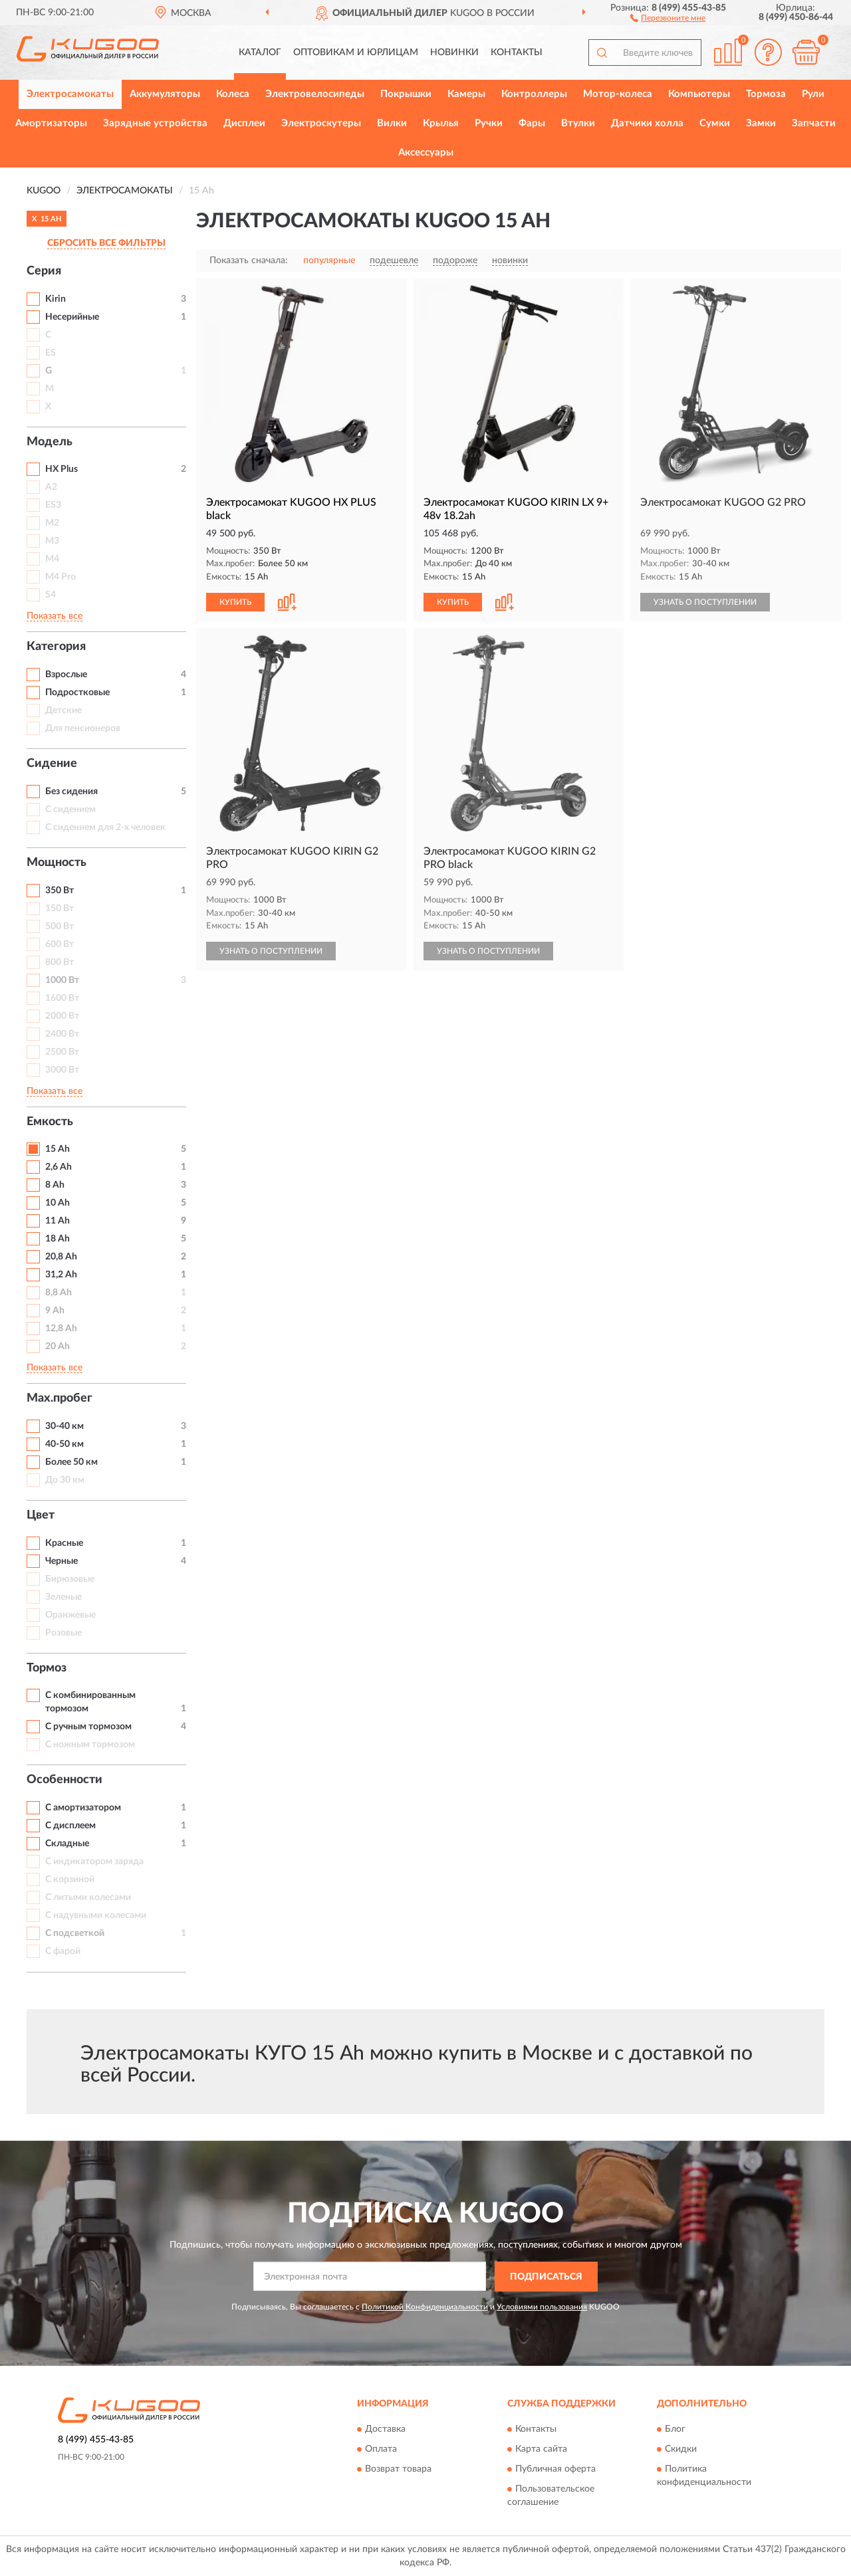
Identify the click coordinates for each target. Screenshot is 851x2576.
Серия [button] (44, 271)
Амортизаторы (51, 123)
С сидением (70, 809)
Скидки (681, 2449)
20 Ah (57, 1346)
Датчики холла (647, 123)
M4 (52, 559)
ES (50, 353)
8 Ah (54, 1185)
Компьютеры (699, 94)
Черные (61, 1561)
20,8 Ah (61, 1256)
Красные (64, 1543)
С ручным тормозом (88, 1726)
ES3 (53, 505)
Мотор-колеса (617, 94)
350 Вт (59, 890)
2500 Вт (62, 1052)
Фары (532, 123)
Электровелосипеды (314, 94)
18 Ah (57, 1238)
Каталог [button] (260, 52)
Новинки (454, 52)
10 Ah (57, 1203)
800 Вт (59, 962)
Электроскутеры (321, 123)
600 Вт (59, 944)
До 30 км (64, 1480)
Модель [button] (49, 442)
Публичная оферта (555, 2469)
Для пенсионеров (82, 728)
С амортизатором (83, 1807)
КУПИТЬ (235, 602)
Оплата (381, 2449)
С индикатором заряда (94, 1861)
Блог (675, 2429)
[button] (667, 17)
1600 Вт (62, 998)
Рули (813, 94)
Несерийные (72, 317)
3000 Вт (62, 1070)
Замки (761, 123)
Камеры (466, 94)
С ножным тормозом (90, 1744)
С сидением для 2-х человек (105, 827)
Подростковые (77, 692)
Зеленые (63, 1597)
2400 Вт (62, 1034)
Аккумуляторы (165, 94)
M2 (52, 523)
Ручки (489, 123)
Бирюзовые (69, 1579)
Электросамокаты (70, 94)
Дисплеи (244, 123)
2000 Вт (62, 1016)
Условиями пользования (542, 2307)
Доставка (385, 2429)
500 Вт (59, 926)
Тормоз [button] (46, 1668)
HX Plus (61, 469)
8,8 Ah (58, 1292)
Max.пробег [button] (59, 1398)
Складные (67, 1843)
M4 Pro (60, 577)
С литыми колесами (88, 1897)
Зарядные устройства (155, 123)
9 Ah (54, 1310)
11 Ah (57, 1221)
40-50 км (64, 1444)
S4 (50, 594)
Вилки (392, 123)
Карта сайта (541, 2449)
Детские (63, 710)
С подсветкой (74, 1933)
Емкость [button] (50, 1122)
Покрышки (405, 94)
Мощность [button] (56, 863)
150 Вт (59, 908)
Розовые (63, 1633)
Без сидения (71, 791)
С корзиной (69, 1879)
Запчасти (814, 123)
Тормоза (766, 94)
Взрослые (66, 674)
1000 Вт (62, 980)
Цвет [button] (41, 1515)
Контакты (517, 52)
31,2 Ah (61, 1274)
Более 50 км (71, 1462)
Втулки (578, 123)
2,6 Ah (58, 1167)
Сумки (714, 123)
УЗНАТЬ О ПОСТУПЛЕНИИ (705, 602)
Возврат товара (398, 2469)
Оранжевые (70, 1615)
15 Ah (57, 1149)
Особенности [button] (64, 1780)
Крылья (441, 123)
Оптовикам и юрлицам (355, 52)
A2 (51, 487)
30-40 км (64, 1426)
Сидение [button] (52, 764)
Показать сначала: (248, 260)
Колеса (232, 94)
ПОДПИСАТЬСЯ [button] (546, 2277)
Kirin (55, 299)
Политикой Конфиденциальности (425, 2307)
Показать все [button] (54, 616)
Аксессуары (425, 153)
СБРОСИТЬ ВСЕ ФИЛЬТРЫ (106, 243)
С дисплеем (70, 1825)
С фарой (62, 1951)
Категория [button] (56, 647)
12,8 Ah (61, 1328)
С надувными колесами (95, 1915)
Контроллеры (534, 94)
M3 (52, 541)
